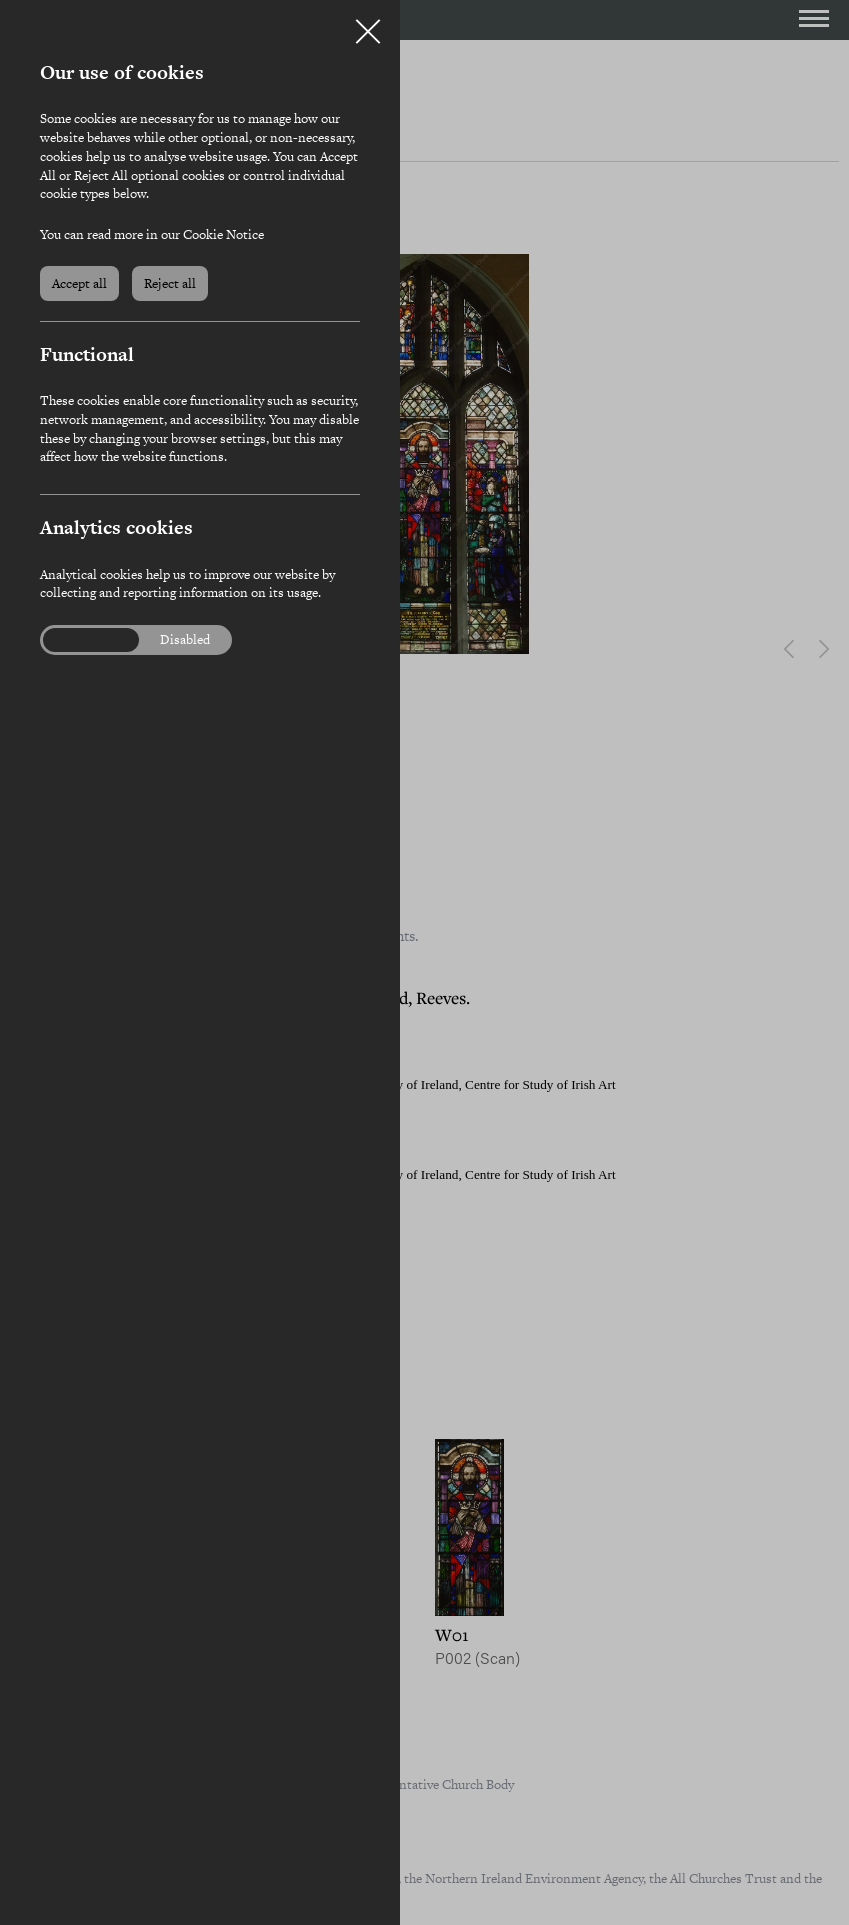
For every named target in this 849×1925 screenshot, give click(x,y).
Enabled (79, 640)
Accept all (79, 283)
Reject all (170, 283)
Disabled (185, 640)
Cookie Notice (223, 234)
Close (368, 24)
